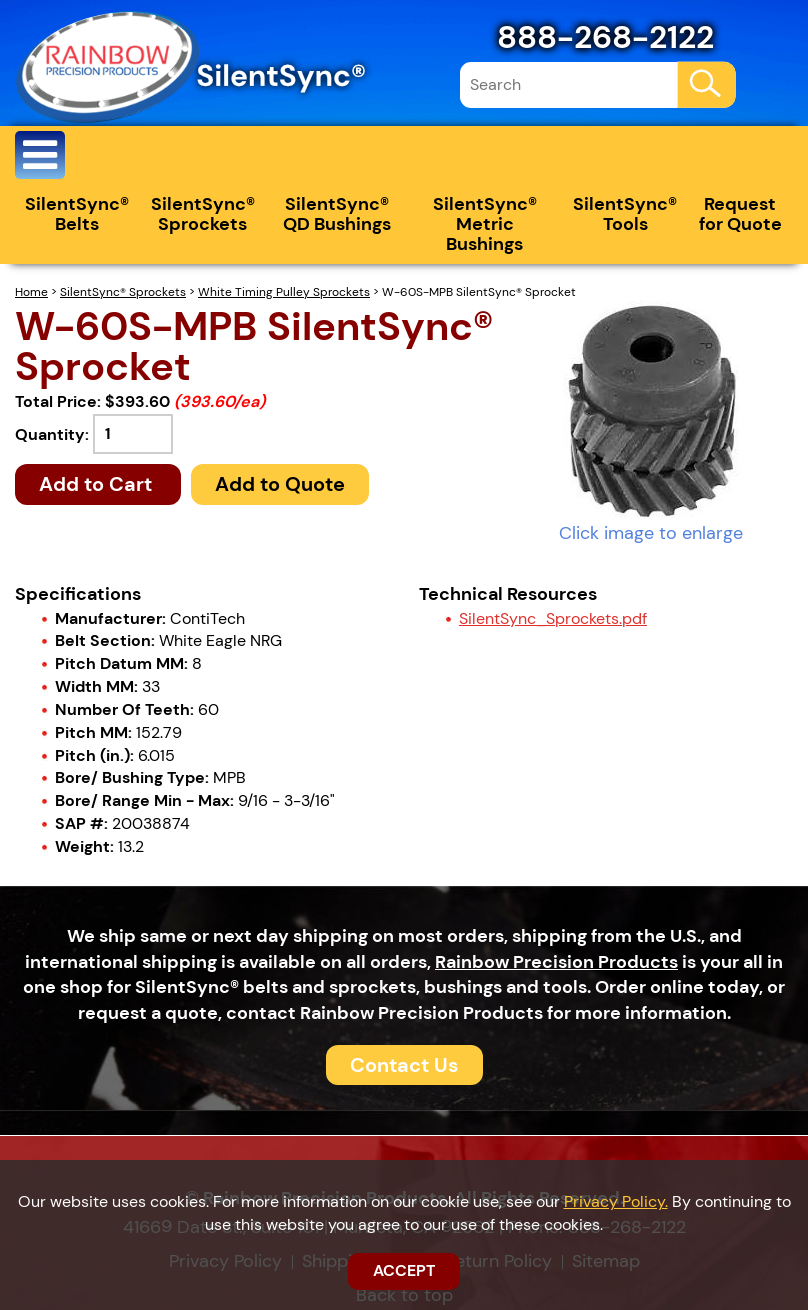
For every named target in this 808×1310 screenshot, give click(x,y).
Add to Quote (280, 484)
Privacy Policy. (616, 1201)
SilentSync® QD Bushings (337, 214)
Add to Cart (98, 484)
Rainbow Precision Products (556, 962)
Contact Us (404, 1065)
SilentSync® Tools (625, 214)
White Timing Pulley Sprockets (284, 292)
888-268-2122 (605, 37)
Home (31, 292)
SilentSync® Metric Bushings (485, 224)
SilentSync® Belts (77, 214)
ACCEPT (404, 1270)
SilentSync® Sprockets (203, 214)
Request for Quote (740, 214)
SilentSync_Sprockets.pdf (553, 618)
